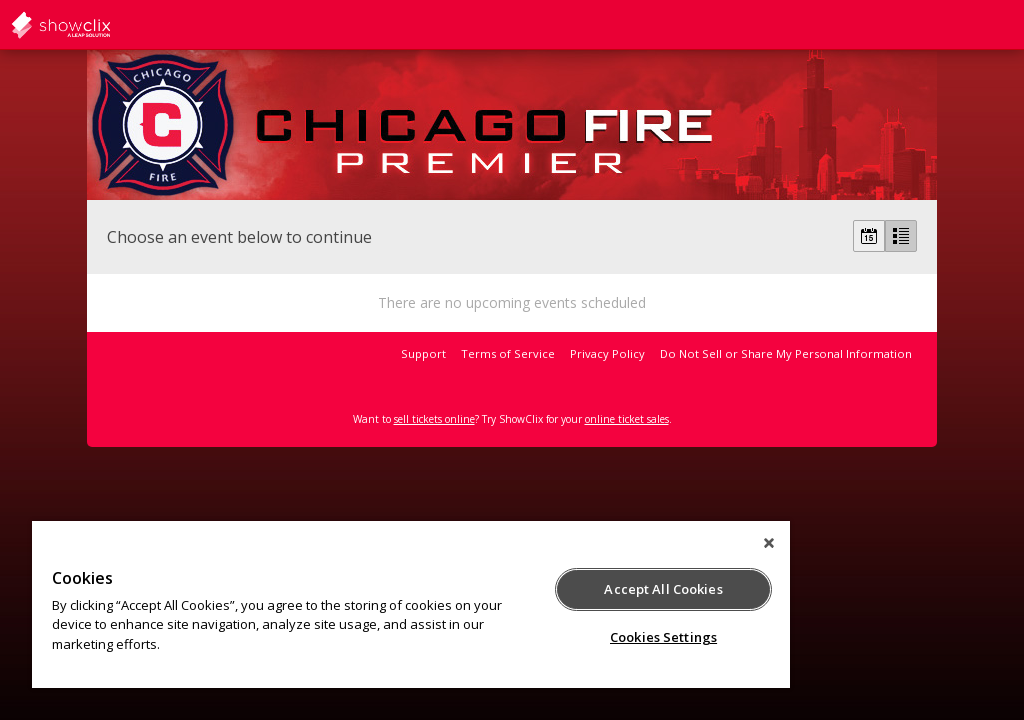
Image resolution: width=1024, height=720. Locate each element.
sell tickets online (434, 419)
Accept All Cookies (663, 589)
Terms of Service (508, 353)
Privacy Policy (607, 353)
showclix (110, 25)
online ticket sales (627, 419)
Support (423, 353)
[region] (411, 604)
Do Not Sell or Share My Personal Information (786, 353)
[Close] (769, 543)
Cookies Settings (663, 637)
